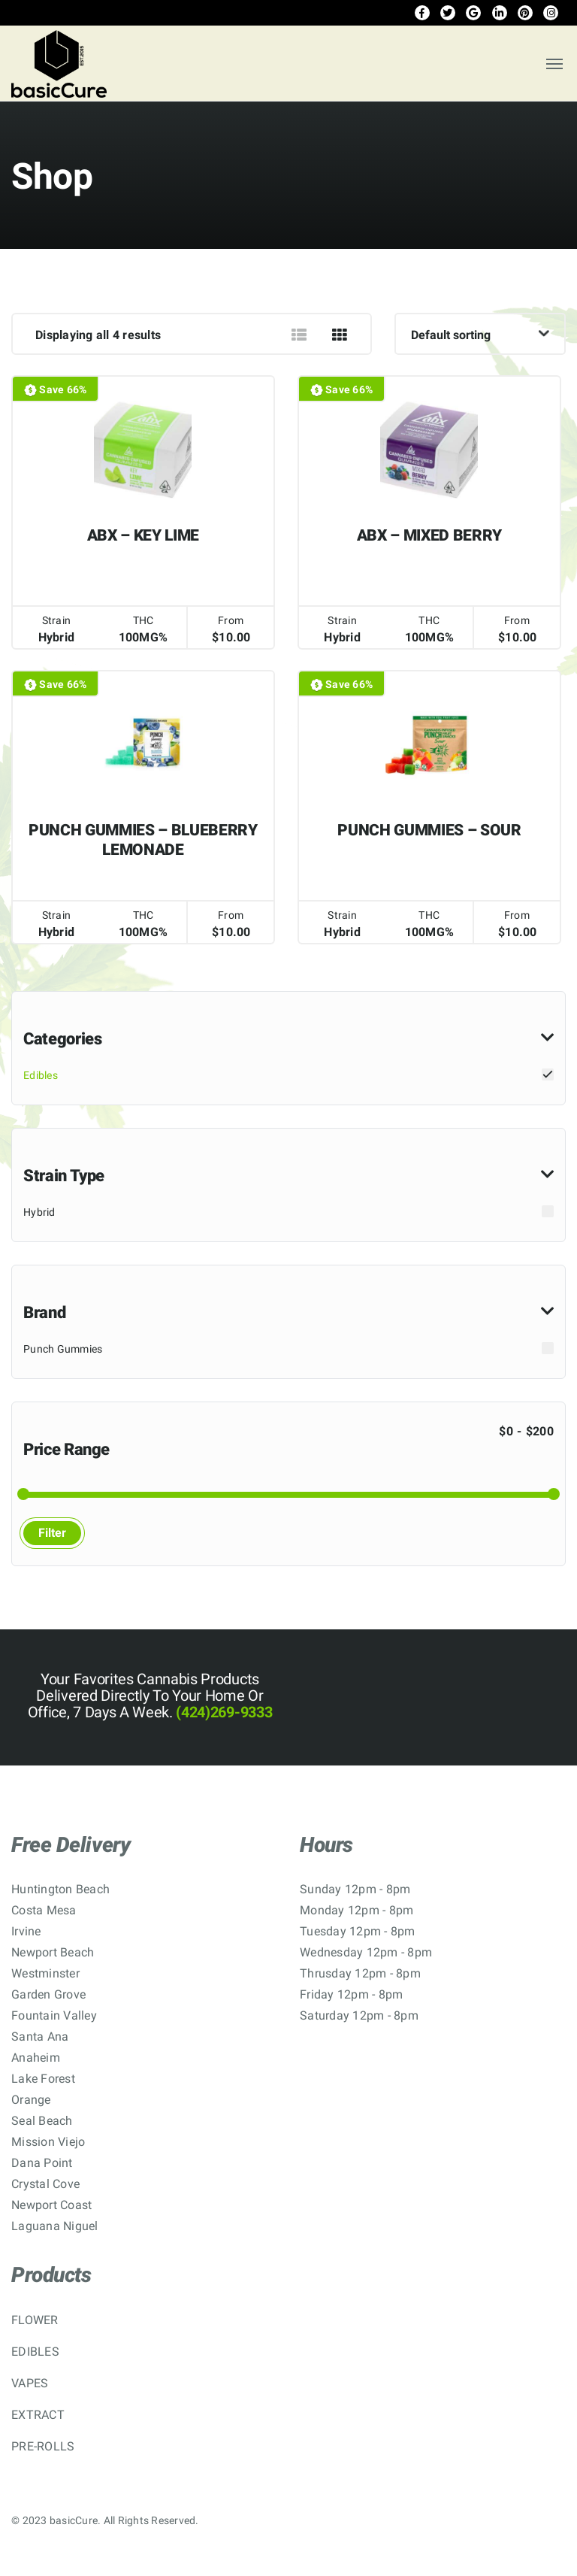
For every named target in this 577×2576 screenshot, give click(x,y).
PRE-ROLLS (42, 2446)
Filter (52, 1533)
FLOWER (35, 2320)
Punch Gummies (62, 1349)
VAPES (29, 2383)
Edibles (40, 1075)
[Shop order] (480, 334)
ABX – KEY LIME (143, 535)
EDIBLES (35, 2351)
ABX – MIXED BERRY (429, 535)
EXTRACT (38, 2415)
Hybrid (39, 1212)
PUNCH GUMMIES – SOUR (429, 830)
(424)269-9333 (223, 1712)
